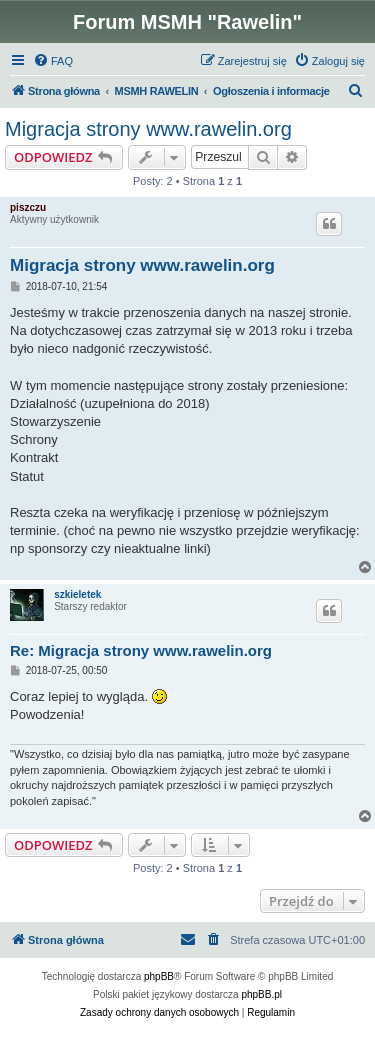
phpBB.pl (261, 994)
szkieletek (77, 594)
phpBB (159, 976)
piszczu (28, 207)
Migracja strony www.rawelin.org (148, 129)
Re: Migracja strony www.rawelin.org (141, 650)
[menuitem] (53, 61)
